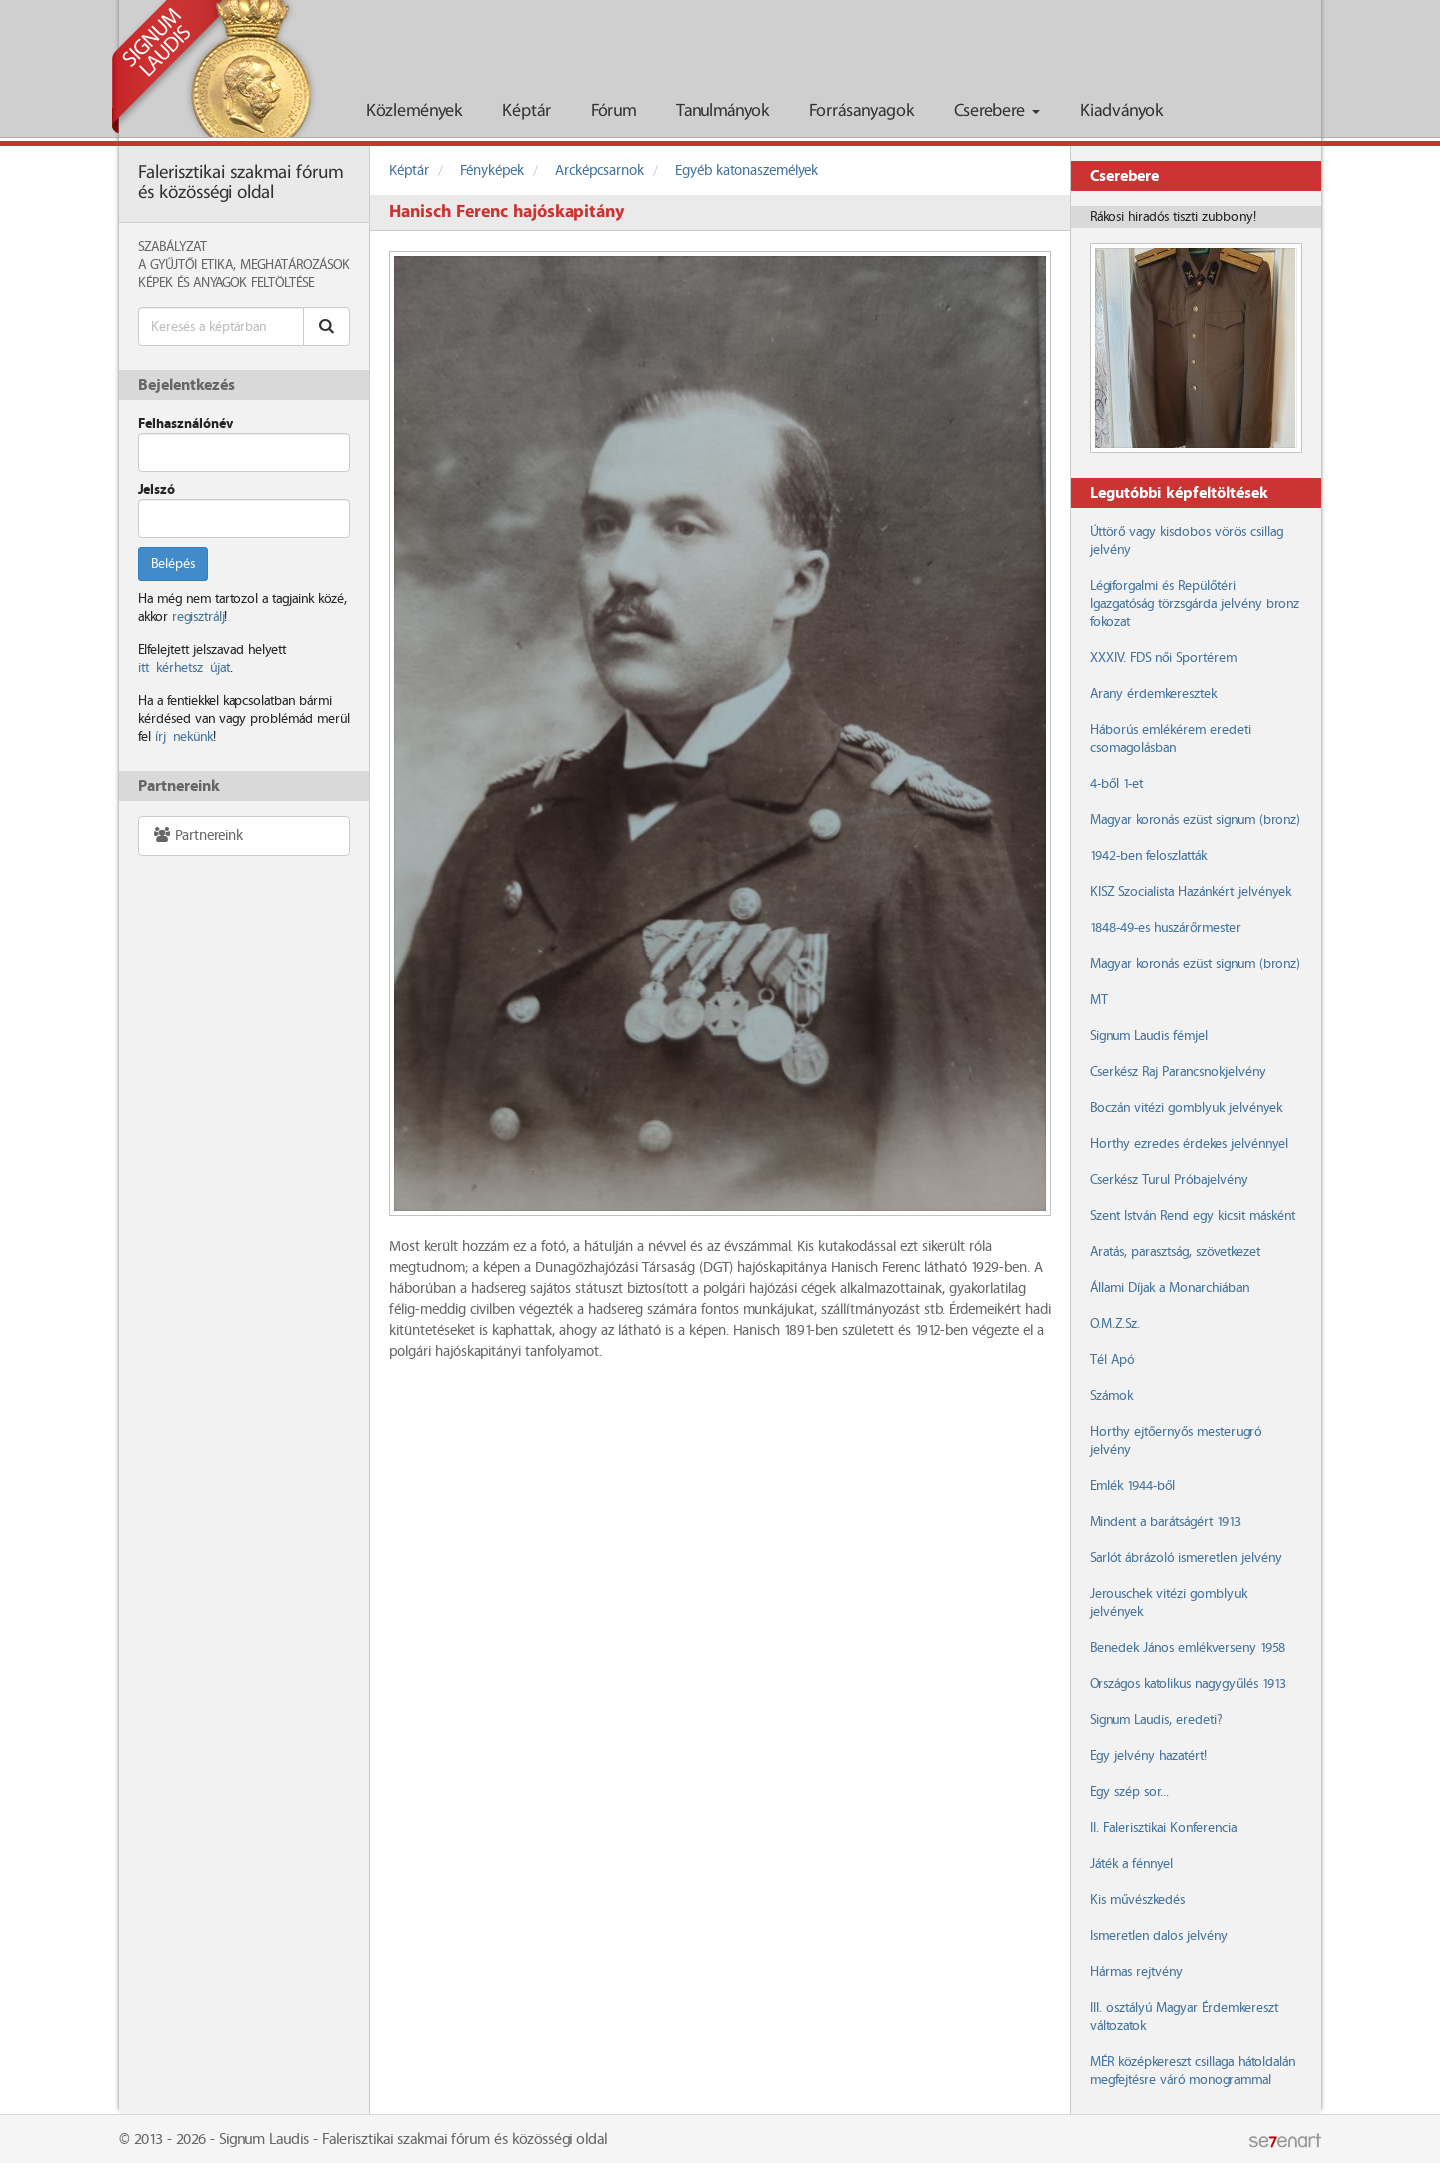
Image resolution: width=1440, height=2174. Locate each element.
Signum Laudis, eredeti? (1156, 1720)
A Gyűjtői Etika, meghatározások (244, 265)
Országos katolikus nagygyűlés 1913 (1188, 1684)
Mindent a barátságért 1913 (1165, 1522)
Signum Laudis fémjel (1149, 1036)
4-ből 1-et (1116, 784)
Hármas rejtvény (1136, 1972)
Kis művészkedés (1137, 1900)
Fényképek (492, 171)
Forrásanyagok (861, 111)
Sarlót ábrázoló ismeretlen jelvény (1186, 1558)
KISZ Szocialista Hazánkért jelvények (1190, 892)
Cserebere (997, 111)
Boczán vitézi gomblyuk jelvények (1186, 1108)
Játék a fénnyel (1131, 1864)
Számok (1111, 1396)
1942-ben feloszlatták (1148, 856)
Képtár (526, 111)
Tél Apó (1112, 1360)
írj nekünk (184, 737)
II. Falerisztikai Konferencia (1163, 1828)
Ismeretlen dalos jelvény (1159, 1936)
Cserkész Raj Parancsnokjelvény (1178, 1072)
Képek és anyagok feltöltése (226, 283)
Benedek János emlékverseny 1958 (1187, 1648)
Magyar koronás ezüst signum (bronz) (1194, 820)
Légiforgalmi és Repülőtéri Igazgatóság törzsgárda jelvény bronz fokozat (1194, 604)
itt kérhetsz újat (184, 668)
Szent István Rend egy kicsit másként (1192, 1216)
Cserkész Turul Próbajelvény (1169, 1180)
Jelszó (156, 490)
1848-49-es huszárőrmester (1165, 928)
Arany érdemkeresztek (1153, 694)
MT (1099, 1000)
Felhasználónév (185, 424)
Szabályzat (172, 247)
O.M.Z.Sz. (1115, 1324)
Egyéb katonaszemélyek (746, 171)
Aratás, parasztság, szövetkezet (1175, 1252)
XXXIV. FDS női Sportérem (1163, 658)
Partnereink (197, 835)
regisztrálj (198, 617)
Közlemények (414, 111)
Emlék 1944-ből (1132, 1486)
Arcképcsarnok (599, 171)
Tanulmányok (722, 111)
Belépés (173, 564)
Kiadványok (1121, 111)
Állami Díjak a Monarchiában (1169, 1288)
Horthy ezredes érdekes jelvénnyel (1189, 1144)
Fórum (613, 111)
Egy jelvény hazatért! (1148, 1756)
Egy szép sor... (1129, 1792)
